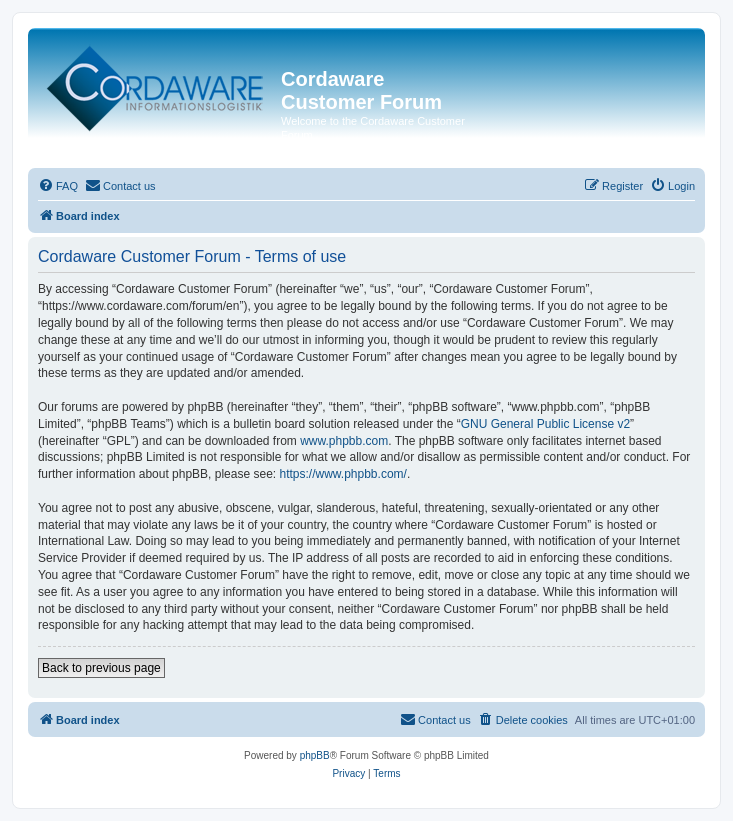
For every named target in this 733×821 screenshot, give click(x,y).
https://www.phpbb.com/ (342, 474)
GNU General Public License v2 (545, 424)
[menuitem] (58, 186)
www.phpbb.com (344, 441)
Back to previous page (101, 668)
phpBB (315, 755)
